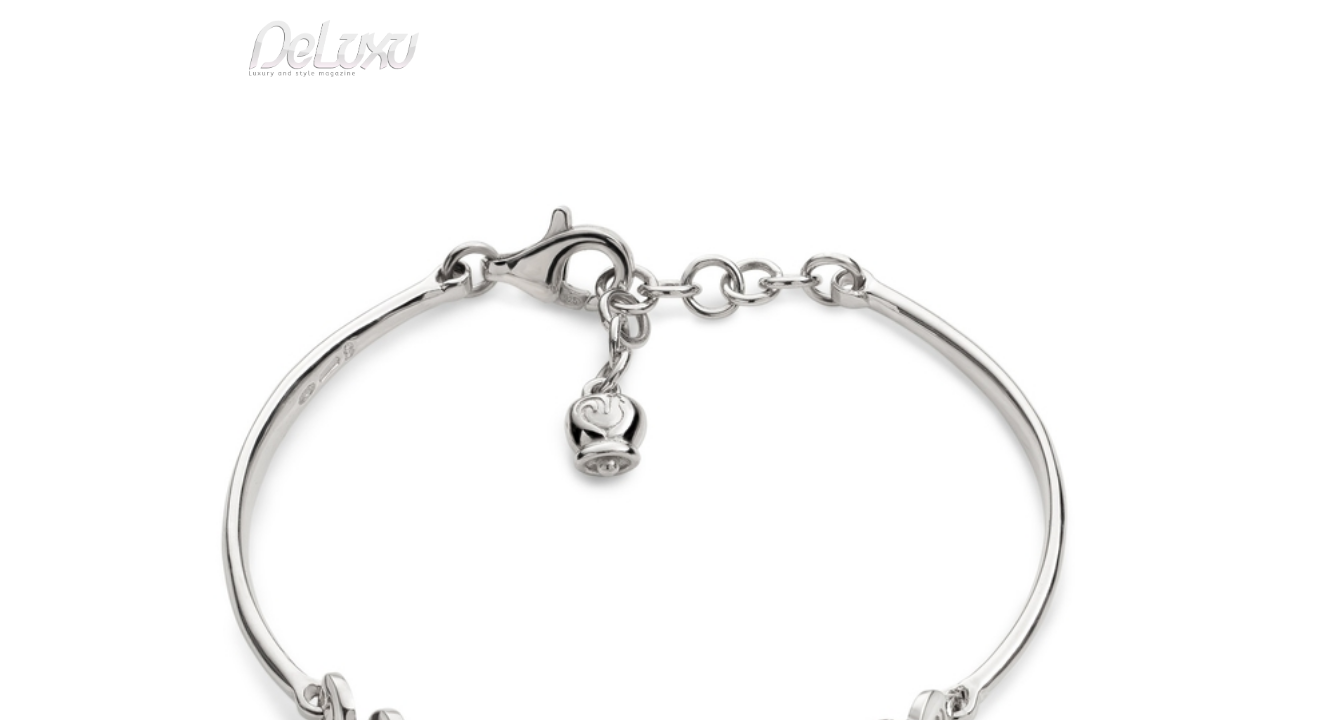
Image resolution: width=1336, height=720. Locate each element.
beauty (664, 114)
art (259, 163)
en (1118, 24)
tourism (1022, 114)
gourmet (1108, 114)
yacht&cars (831, 114)
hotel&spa (923, 114)
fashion (752, 114)
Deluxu (210, 163)
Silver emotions (333, 163)
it (1053, 24)
